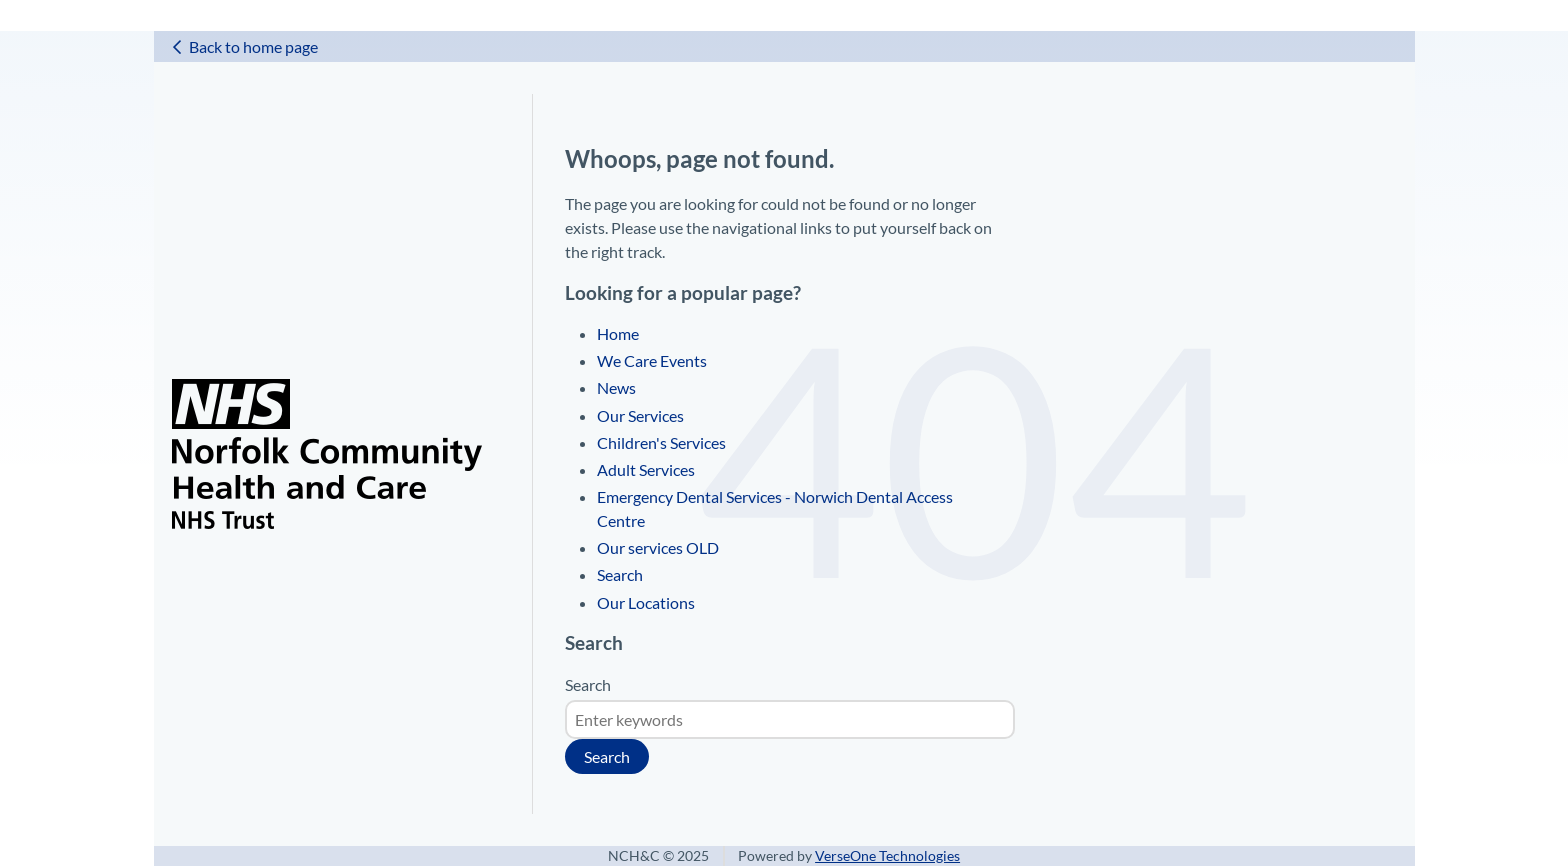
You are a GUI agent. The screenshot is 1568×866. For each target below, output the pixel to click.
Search (620, 574)
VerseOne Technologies (887, 856)
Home (618, 333)
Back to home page (253, 46)
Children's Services (661, 442)
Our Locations (646, 602)
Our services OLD (658, 547)
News (616, 387)
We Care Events (652, 360)
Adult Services (646, 469)
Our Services (640, 415)
